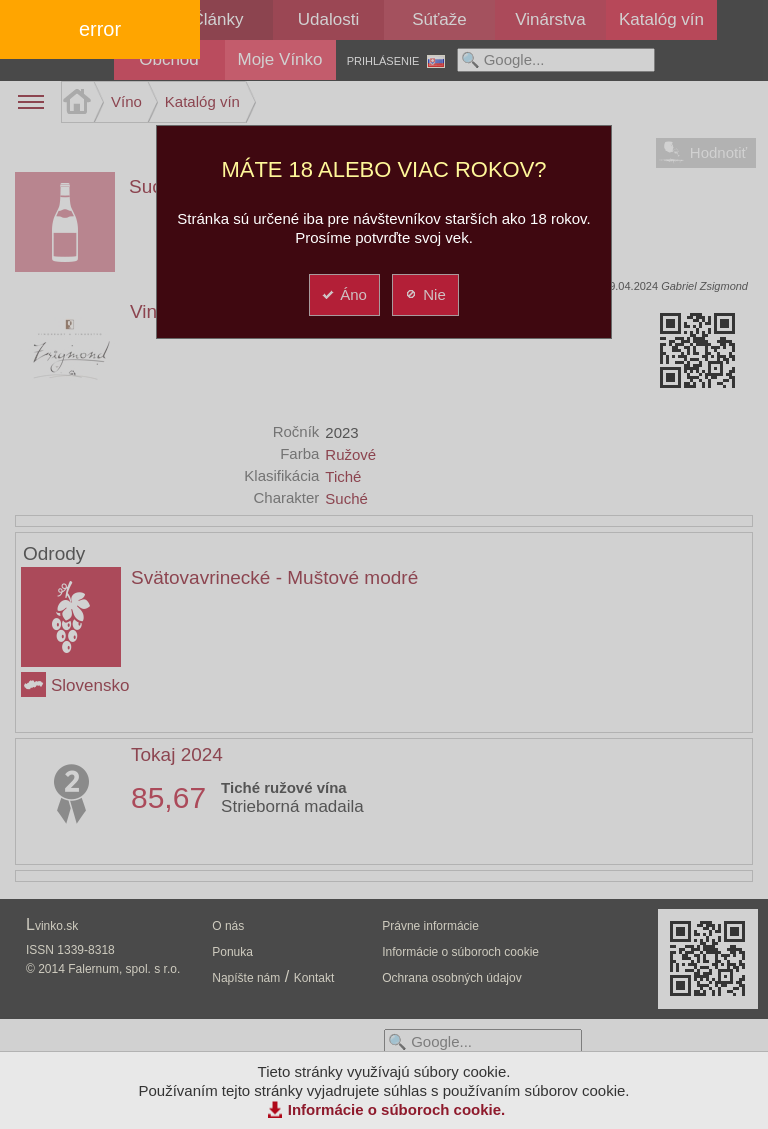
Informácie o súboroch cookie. (397, 1109)
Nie (424, 294)
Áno (343, 294)
